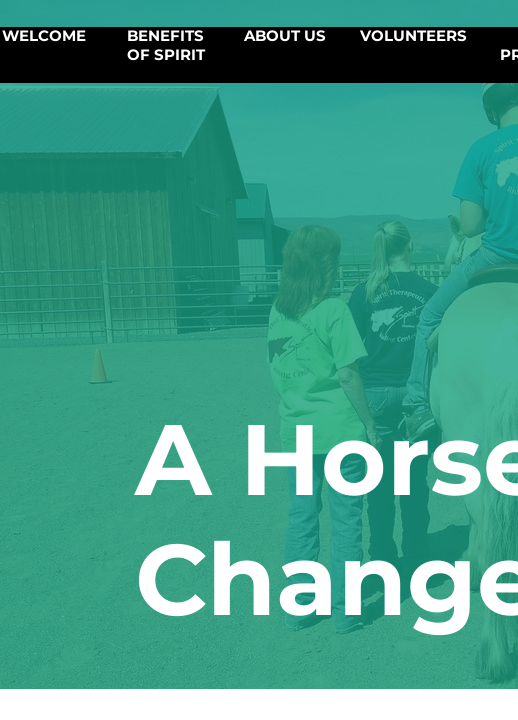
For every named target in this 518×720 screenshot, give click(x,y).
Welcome (44, 36)
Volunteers (413, 36)
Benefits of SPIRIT (166, 45)
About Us (285, 36)
